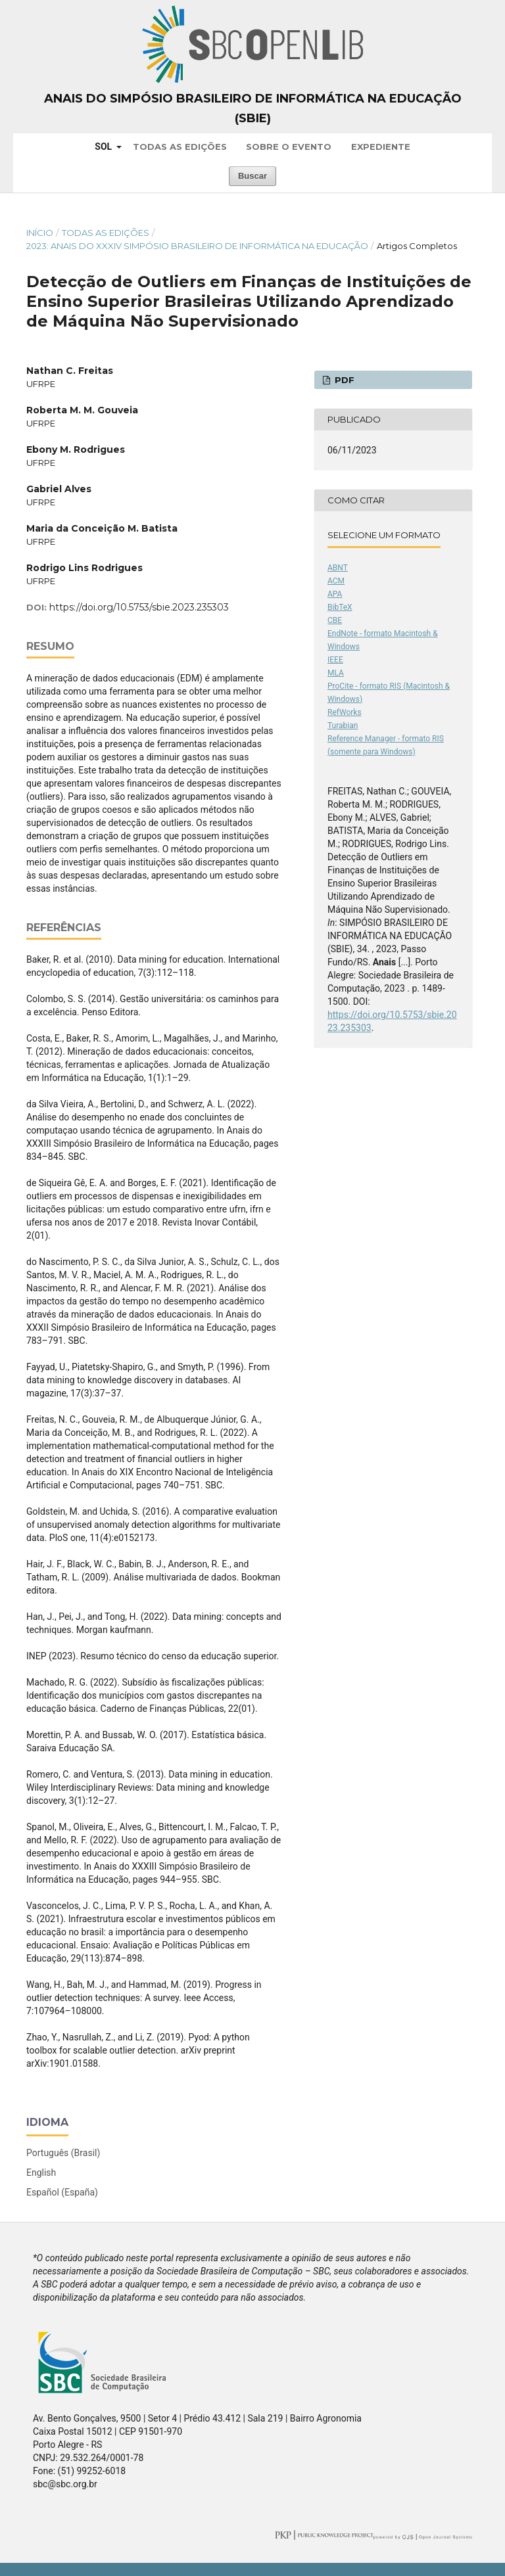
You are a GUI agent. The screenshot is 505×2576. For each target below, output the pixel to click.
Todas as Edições (180, 146)
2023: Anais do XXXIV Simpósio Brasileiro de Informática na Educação (197, 246)
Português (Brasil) (63, 2153)
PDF (343, 380)
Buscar (252, 176)
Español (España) (62, 2192)
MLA (335, 673)
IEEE (335, 659)
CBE (334, 620)
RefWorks (344, 712)
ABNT (337, 567)
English (41, 2172)
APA (334, 594)
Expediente (380, 146)
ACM (336, 581)
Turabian (342, 725)
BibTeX (339, 607)
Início (39, 232)
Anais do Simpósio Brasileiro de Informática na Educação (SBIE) (253, 108)
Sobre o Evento (288, 146)
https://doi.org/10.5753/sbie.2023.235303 (139, 607)
